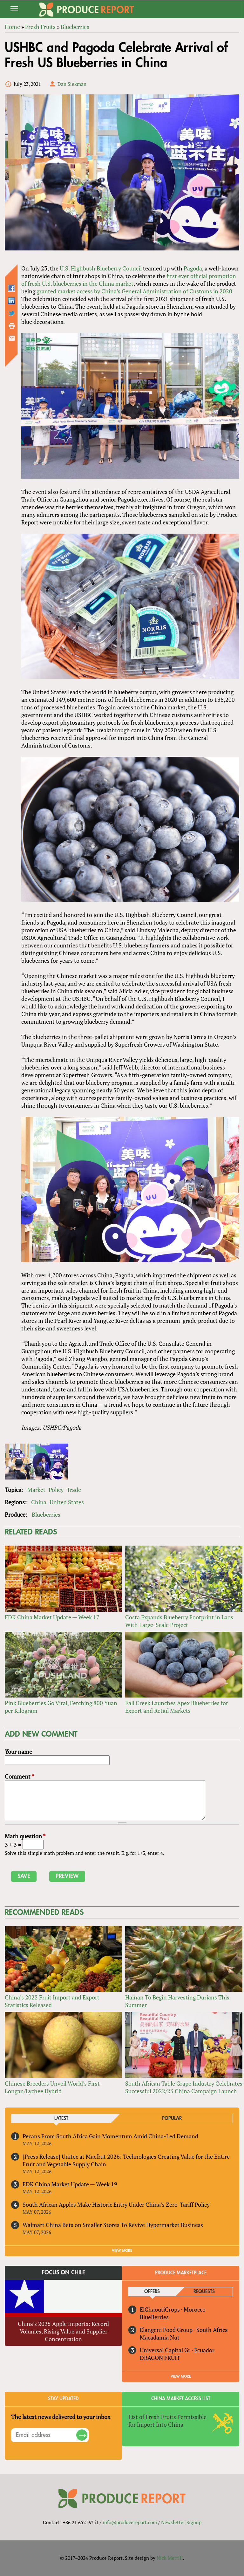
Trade (74, 1489)
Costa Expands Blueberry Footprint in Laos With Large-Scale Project (179, 1621)
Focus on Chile (63, 2272)
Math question (25, 1836)
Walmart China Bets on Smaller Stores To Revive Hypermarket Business (113, 2225)
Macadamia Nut (160, 2337)
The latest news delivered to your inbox (60, 2417)
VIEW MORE (122, 2250)
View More (181, 2376)
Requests (204, 2291)
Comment (19, 1776)
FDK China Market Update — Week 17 (52, 1617)
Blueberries (46, 1514)
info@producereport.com (130, 2522)
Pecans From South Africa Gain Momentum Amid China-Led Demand (110, 2136)
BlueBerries (154, 2317)
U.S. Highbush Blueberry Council (101, 268)
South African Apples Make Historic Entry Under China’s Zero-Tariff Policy (116, 2204)
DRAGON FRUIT (160, 2357)
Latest (61, 2118)
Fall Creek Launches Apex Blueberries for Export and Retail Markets (176, 1706)
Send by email (12, 338)
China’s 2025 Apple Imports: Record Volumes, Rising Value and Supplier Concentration (63, 2331)
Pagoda (193, 268)
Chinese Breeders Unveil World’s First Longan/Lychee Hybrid (52, 2087)
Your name (18, 1751)
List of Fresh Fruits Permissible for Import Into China (167, 2420)
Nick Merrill (170, 2558)
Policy (56, 1489)
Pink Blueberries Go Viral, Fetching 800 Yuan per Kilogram (61, 1706)
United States (67, 1502)
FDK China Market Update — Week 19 (70, 2184)
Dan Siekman (72, 84)
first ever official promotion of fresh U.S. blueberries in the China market (128, 279)
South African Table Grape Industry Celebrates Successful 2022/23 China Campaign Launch (183, 2087)
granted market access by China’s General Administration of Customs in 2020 (134, 291)
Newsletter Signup (181, 2522)
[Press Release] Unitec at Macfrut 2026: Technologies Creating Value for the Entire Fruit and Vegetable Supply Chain (126, 2160)
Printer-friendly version (12, 326)
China (38, 1502)
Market (36, 1489)
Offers (152, 2291)
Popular (172, 2118)
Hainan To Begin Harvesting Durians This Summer (177, 2001)
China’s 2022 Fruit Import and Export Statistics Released (52, 2001)
